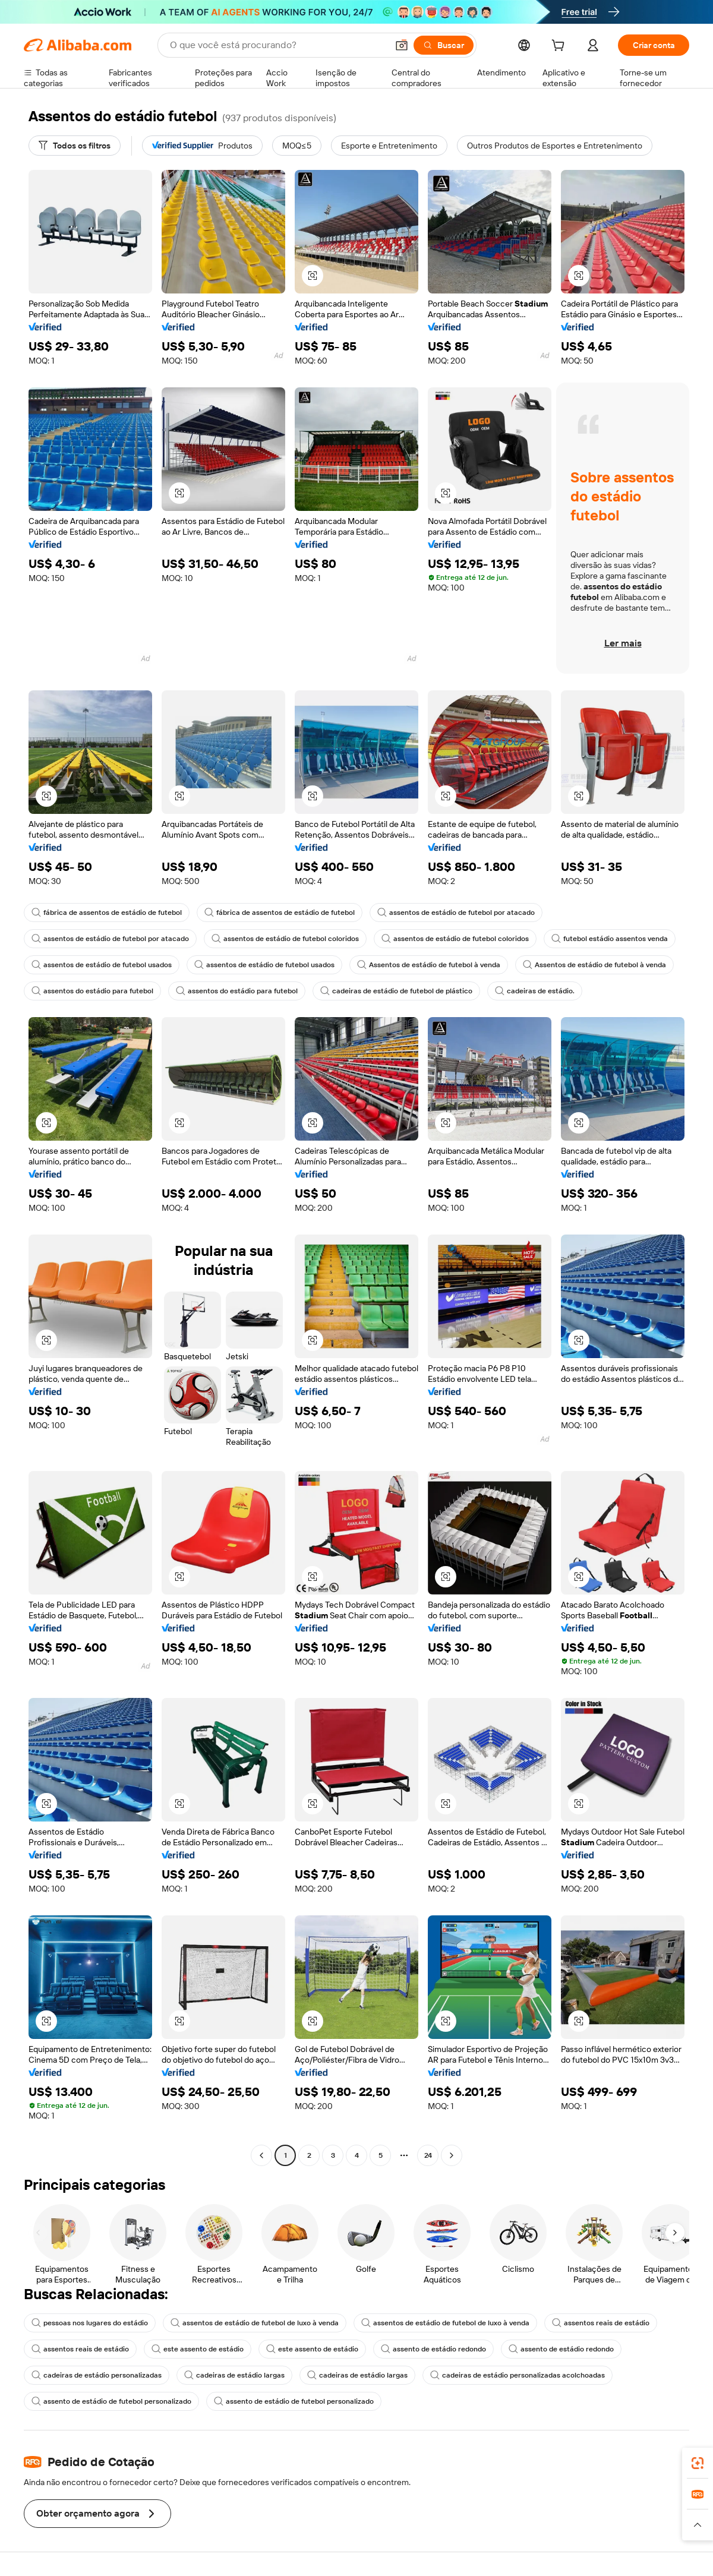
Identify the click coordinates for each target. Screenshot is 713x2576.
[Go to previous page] (261, 2155)
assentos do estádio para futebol (92, 991)
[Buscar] (444, 45)
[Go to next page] (451, 2155)
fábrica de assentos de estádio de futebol (106, 912)
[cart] (560, 47)
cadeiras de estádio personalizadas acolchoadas (517, 2375)
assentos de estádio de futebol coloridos (285, 938)
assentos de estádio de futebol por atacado (456, 912)
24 (428, 2155)
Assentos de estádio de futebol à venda (428, 965)
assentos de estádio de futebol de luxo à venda (255, 2323)
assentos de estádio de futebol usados (101, 965)
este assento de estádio (198, 2349)
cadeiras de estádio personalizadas (96, 2375)
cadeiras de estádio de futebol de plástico (396, 991)
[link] (697, 2463)
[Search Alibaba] (277, 45)
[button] (402, 45)
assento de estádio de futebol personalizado (111, 2401)
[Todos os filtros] (75, 145)
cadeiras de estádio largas (234, 2375)
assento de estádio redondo (433, 2349)
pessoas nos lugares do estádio (89, 2323)
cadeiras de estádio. (535, 991)
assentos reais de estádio (600, 2323)
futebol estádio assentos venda (609, 938)
